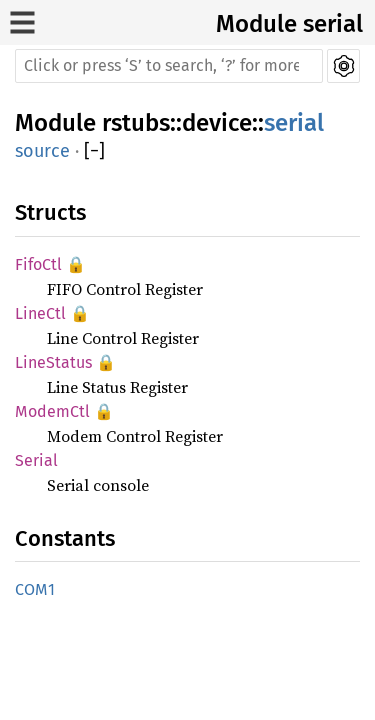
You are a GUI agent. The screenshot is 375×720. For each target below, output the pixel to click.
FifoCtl (38, 264)
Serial (36, 460)
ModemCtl (52, 411)
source (42, 151)
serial (294, 123)
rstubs (136, 123)
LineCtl (40, 313)
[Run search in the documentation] (169, 66)
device (217, 123)
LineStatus (53, 362)
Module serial (289, 24)
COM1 (35, 589)
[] (94, 151)
